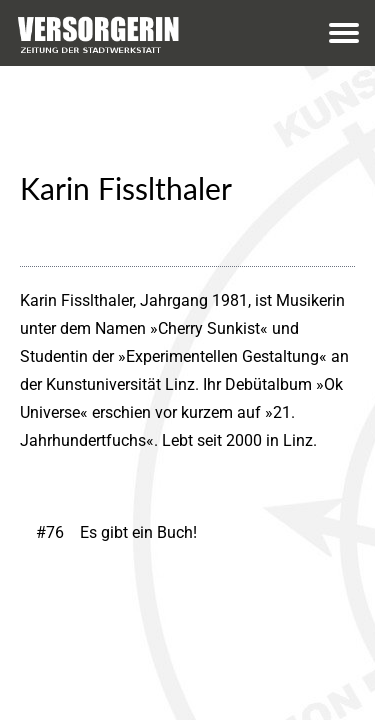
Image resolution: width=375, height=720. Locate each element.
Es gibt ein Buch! (138, 532)
